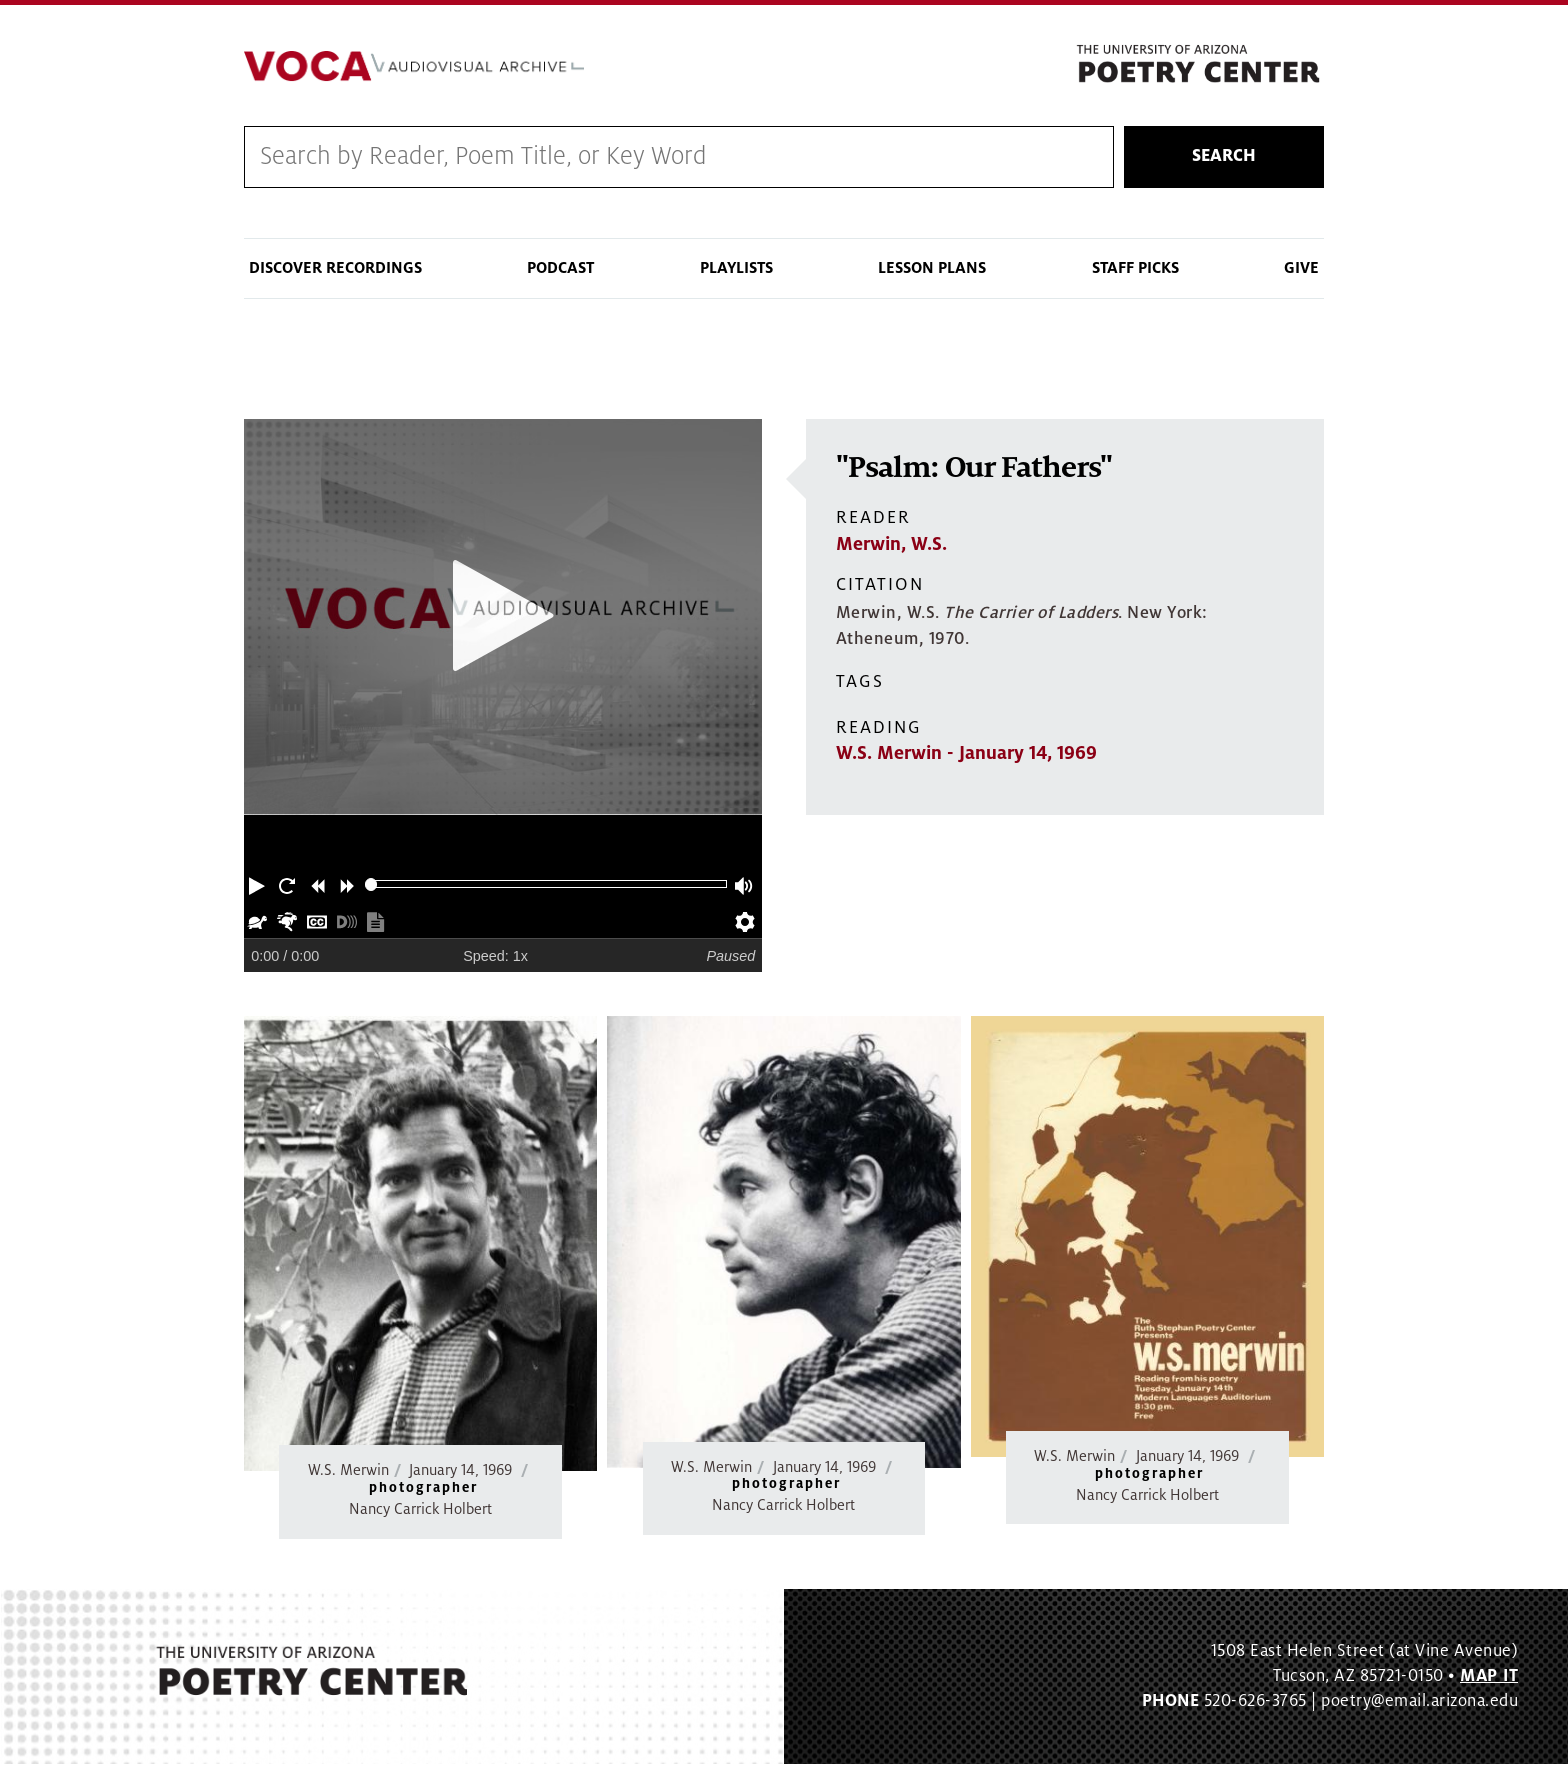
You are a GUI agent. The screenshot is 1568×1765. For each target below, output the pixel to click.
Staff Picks (1135, 268)
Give (1301, 268)
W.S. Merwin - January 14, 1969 (966, 754)
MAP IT (1489, 1676)
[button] (259, 884)
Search (1224, 157)
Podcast (560, 268)
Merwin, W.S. (891, 544)
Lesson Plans (932, 268)
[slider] (371, 884)
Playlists (736, 268)
